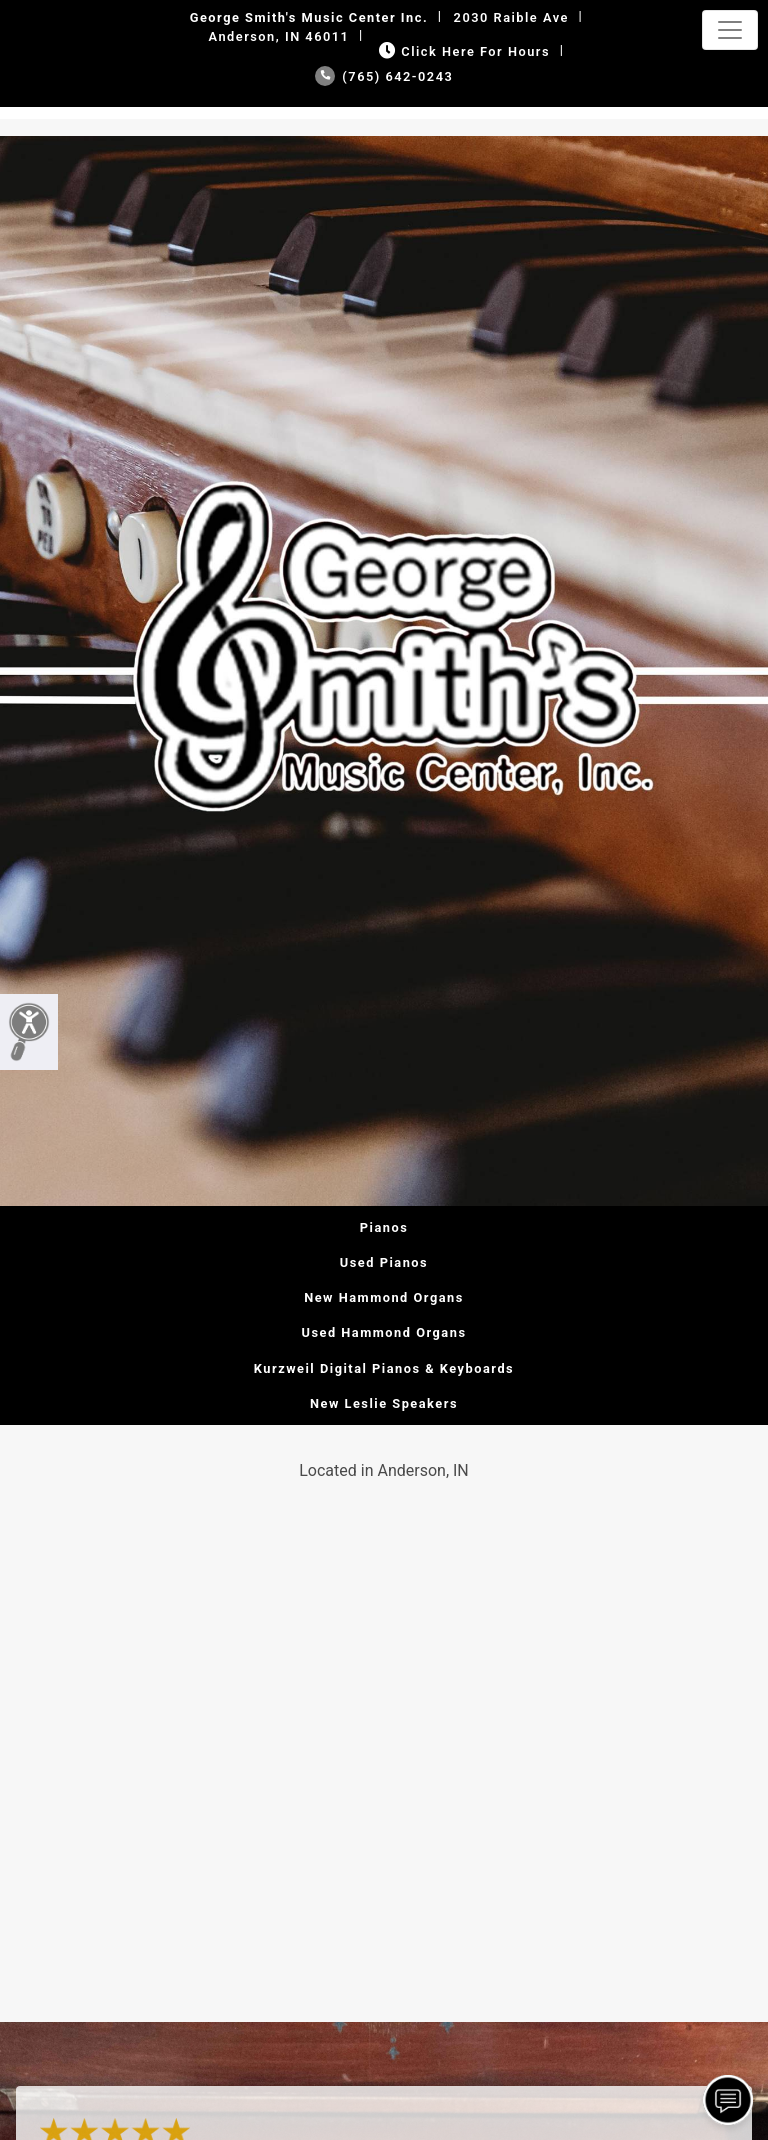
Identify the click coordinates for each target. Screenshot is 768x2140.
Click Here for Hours (462, 51)
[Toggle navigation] (730, 30)
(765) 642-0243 (384, 76)
